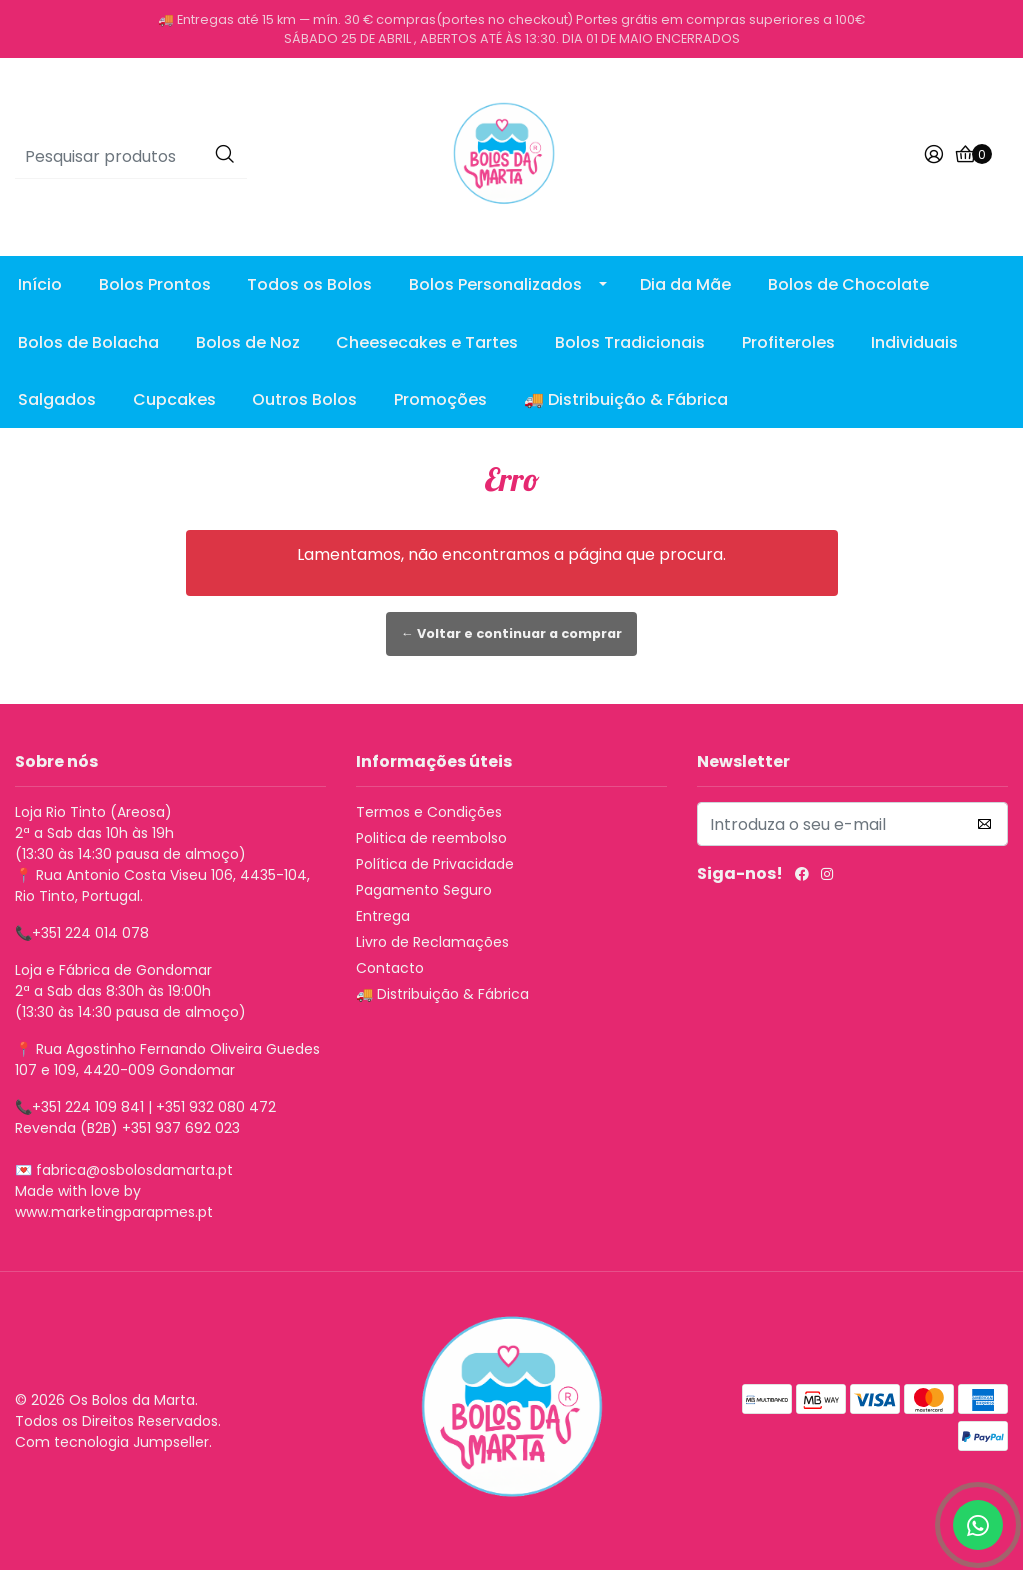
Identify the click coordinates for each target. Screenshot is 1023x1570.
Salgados (57, 399)
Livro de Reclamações (432, 942)
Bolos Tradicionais (630, 342)
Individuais (914, 342)
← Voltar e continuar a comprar (511, 633)
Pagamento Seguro (424, 890)
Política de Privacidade (435, 864)
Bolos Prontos (155, 284)
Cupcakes (174, 399)
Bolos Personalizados (495, 284)
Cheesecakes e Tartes (427, 342)
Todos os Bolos (309, 284)
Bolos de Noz (248, 342)
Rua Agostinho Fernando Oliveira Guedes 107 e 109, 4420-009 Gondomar (167, 1059)
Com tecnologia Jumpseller (112, 1442)
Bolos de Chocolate (848, 284)
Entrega (383, 916)
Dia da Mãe (685, 284)
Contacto (390, 968)
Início (40, 284)
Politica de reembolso (431, 838)
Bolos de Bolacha (88, 342)
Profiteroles (788, 342)
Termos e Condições (429, 812)
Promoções (440, 399)
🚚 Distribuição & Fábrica (626, 399)
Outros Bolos (304, 399)
